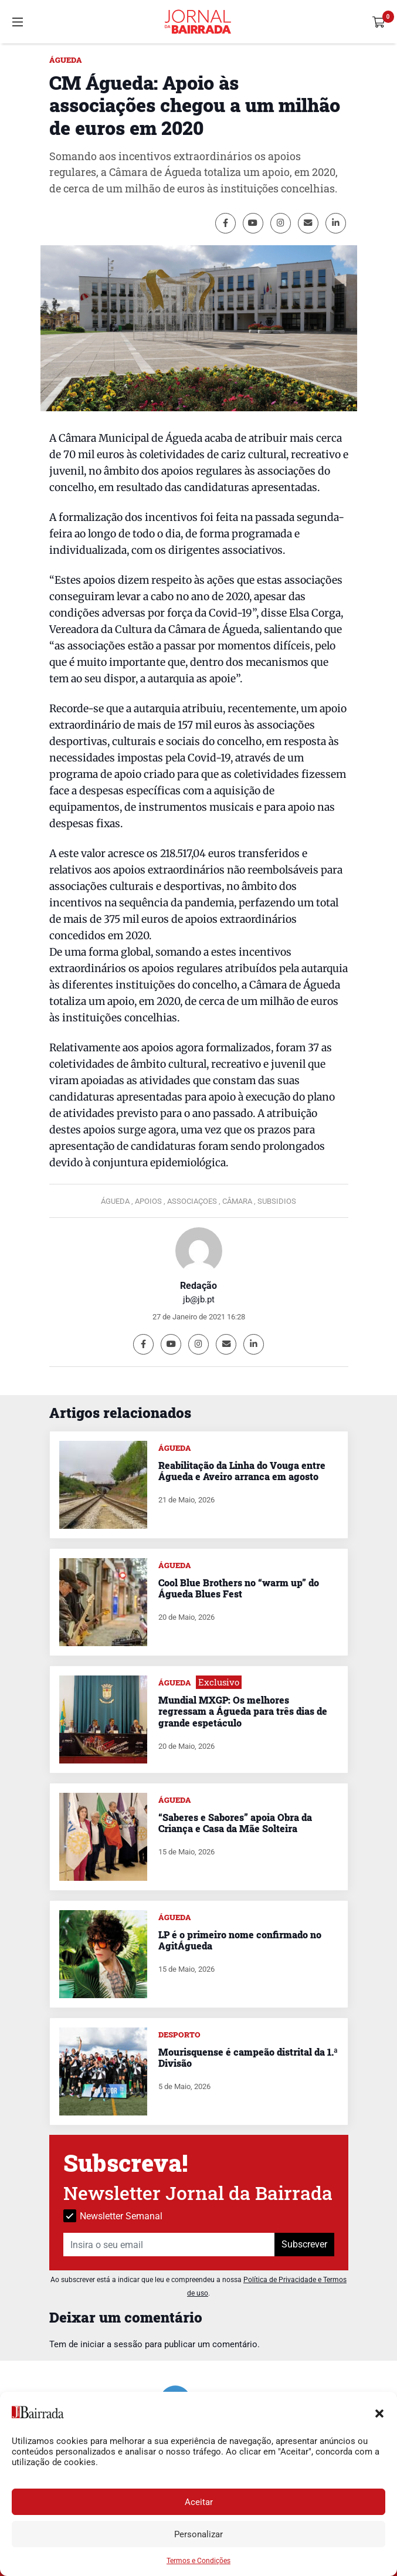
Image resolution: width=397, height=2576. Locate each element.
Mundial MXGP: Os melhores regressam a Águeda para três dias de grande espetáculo (242, 1711)
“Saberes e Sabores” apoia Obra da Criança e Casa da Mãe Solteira (235, 1822)
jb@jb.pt (199, 1299)
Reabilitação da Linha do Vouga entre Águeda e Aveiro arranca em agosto (241, 1470)
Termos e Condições (198, 2561)
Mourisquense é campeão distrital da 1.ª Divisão (248, 2057)
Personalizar (198, 2534)
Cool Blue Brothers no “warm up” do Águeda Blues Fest (238, 1588)
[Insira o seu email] (169, 2244)
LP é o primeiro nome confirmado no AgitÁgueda (239, 1940)
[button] (379, 2412)
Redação (198, 1285)
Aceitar (199, 2502)
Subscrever (304, 2244)
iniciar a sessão (111, 2344)
